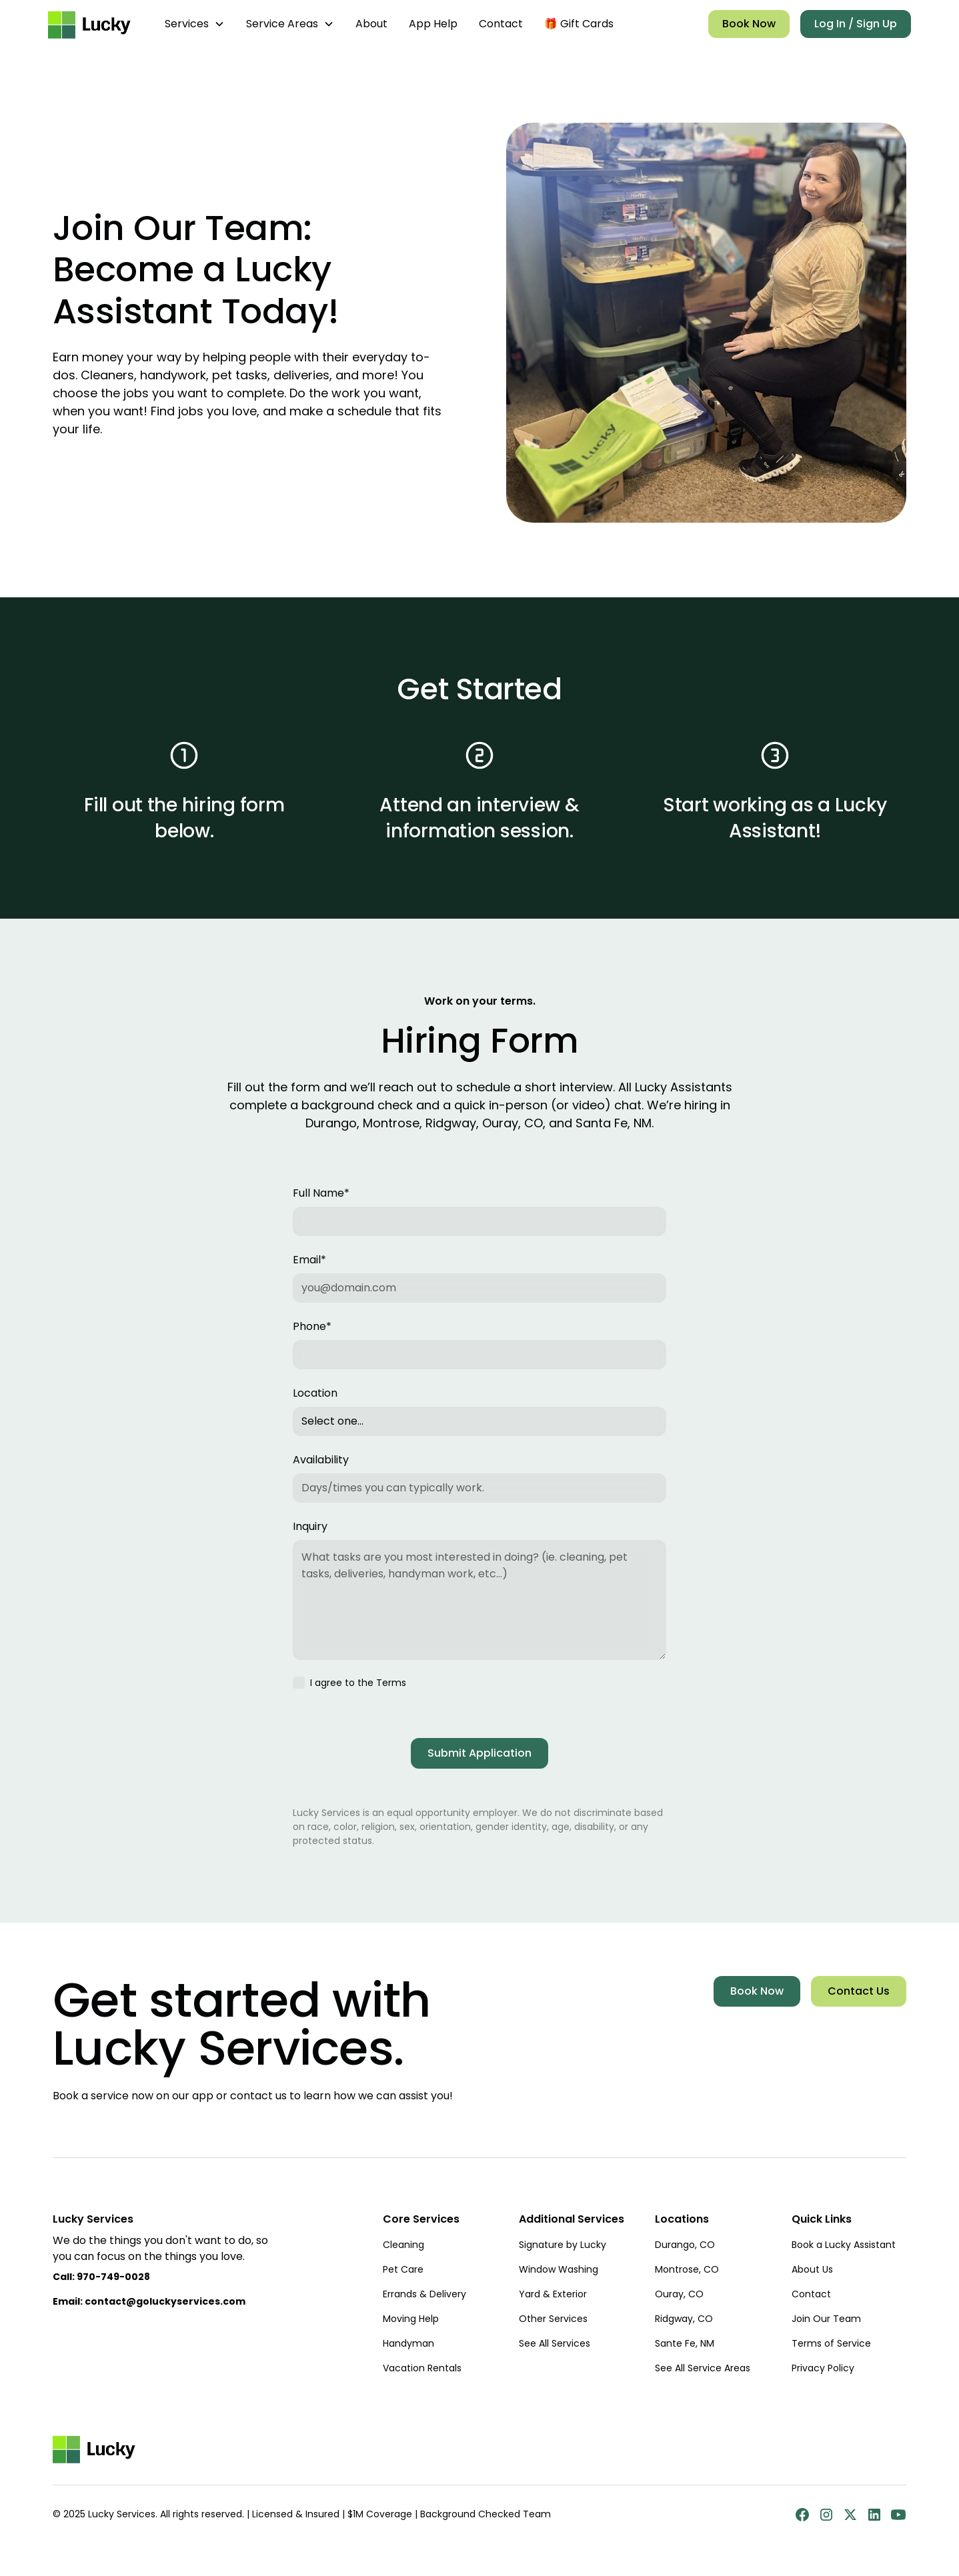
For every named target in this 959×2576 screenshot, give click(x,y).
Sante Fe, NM (684, 2343)
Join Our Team (826, 2318)
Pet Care (403, 2269)
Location (315, 1393)
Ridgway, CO (684, 2318)
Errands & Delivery (424, 2294)
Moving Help (411, 2318)
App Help (433, 23)
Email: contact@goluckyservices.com (149, 2301)
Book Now (749, 23)
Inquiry (310, 1526)
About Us (812, 2269)
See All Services (554, 2343)
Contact (501, 23)
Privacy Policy (823, 2368)
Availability (321, 1459)
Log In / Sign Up (855, 23)
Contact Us (859, 1991)
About (371, 23)
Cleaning (403, 2244)
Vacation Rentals (422, 2368)
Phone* (312, 1326)
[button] (194, 24)
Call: (101, 2276)
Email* (309, 1259)
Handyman (408, 2343)
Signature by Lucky (562, 2244)
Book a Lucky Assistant (844, 2244)
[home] (93, 24)
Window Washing (558, 2269)
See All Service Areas (702, 2368)
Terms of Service (831, 2343)
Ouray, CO (679, 2294)
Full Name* (321, 1193)
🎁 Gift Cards (579, 23)
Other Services (553, 2318)
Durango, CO (685, 2244)
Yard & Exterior (553, 2294)
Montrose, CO (687, 2269)
